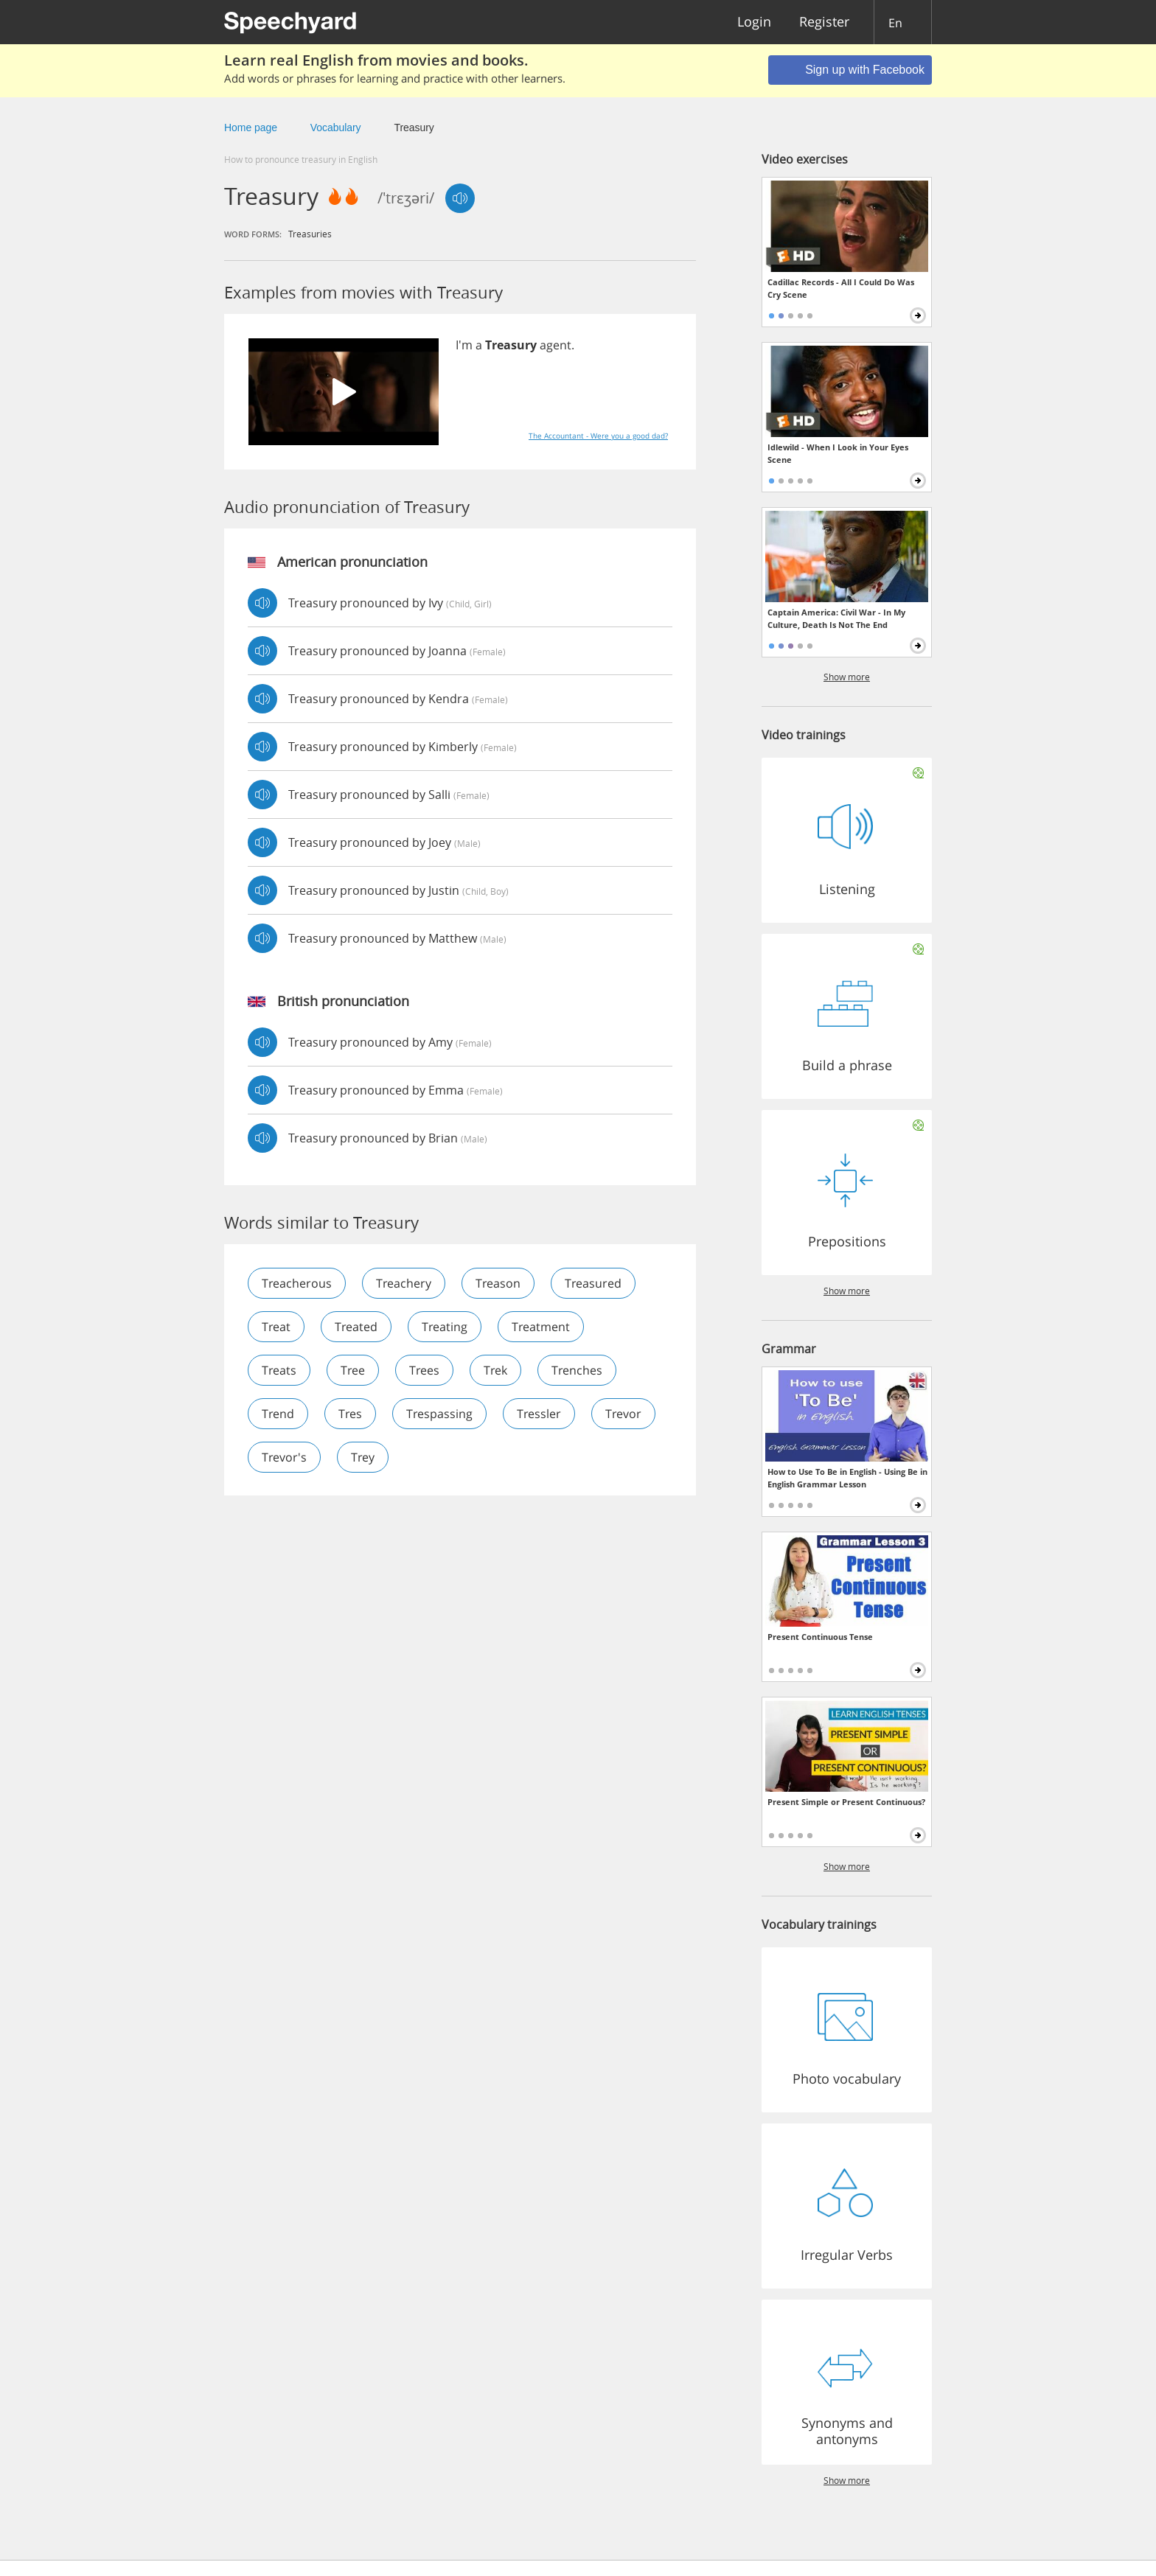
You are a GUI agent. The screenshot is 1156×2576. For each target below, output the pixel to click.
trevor (623, 1414)
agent (555, 345)
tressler (539, 1414)
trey (363, 1457)
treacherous (297, 1283)
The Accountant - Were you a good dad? (598, 435)
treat (276, 1327)
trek (495, 1370)
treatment (541, 1327)
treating (444, 1327)
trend (278, 1414)
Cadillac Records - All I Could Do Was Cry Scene (840, 288)
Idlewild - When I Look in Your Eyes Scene (837, 453)
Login (754, 22)
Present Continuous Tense (820, 1636)
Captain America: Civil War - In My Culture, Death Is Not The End (836, 618)
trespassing (439, 1414)
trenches (576, 1370)
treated (356, 1327)
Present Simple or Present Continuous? (846, 1801)
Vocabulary (335, 127)
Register (824, 22)
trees (424, 1370)
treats (279, 1370)
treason (498, 1283)
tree (353, 1370)
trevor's (284, 1457)
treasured (593, 1283)
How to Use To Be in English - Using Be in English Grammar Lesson (847, 1478)
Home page (250, 127)
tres (350, 1414)
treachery (403, 1283)
